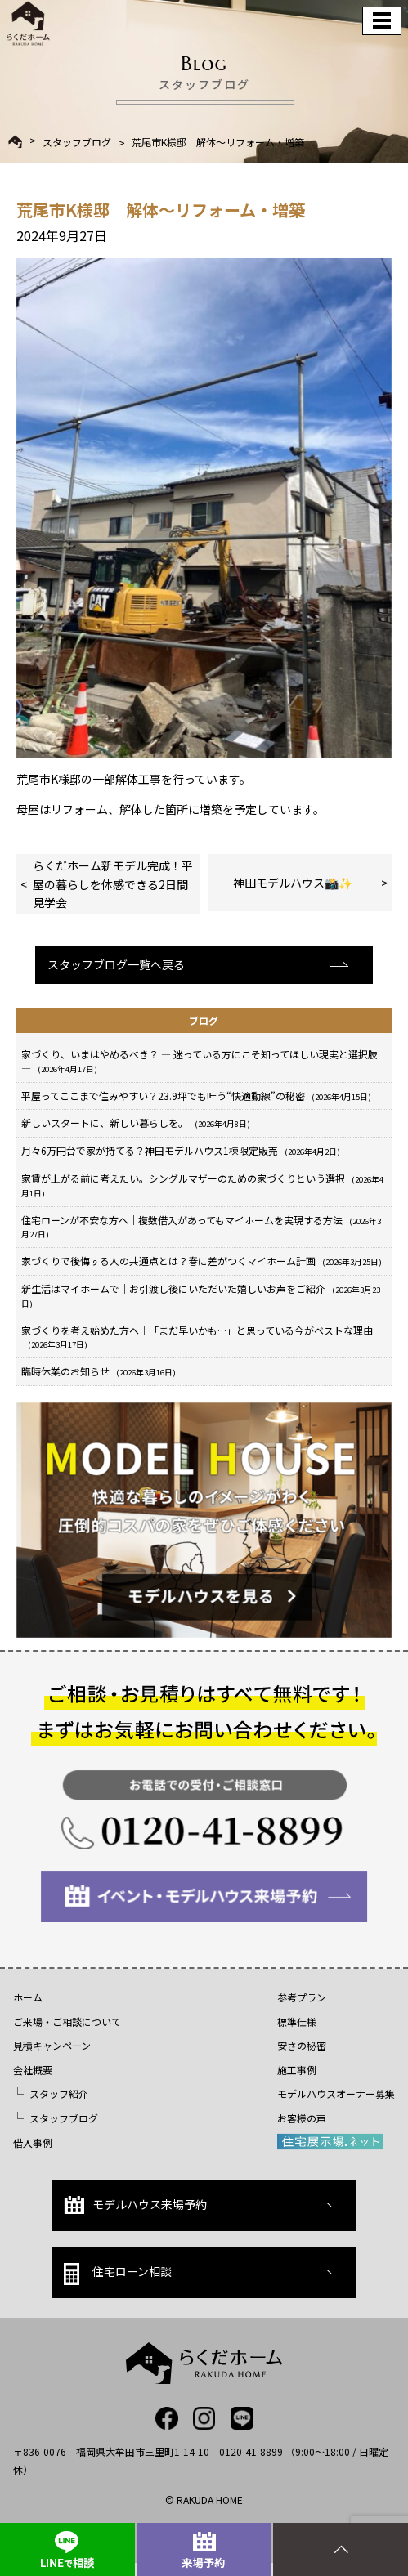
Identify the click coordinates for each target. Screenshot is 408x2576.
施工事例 (296, 2070)
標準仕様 (296, 2021)
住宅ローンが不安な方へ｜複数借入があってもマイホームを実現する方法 (201, 1227)
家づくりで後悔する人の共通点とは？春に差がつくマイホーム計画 (201, 1261)
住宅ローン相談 (118, 2274)
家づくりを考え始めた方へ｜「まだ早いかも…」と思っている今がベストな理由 (197, 1337)
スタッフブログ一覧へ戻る (116, 964)
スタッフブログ (77, 142)
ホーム (28, 1997)
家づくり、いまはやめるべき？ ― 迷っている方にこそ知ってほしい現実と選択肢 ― (199, 1061)
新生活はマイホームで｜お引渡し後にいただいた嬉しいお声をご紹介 (200, 1295)
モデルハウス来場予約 (135, 2205)
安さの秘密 (301, 2045)
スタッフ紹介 (58, 2093)
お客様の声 (301, 2118)
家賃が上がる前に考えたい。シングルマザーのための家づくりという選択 (202, 1185)
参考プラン (301, 1997)
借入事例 (32, 2142)
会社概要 (32, 2070)
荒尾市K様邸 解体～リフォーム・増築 (218, 142)
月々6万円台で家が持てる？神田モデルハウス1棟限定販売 (180, 1150)
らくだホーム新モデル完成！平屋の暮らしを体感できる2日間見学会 (113, 883)
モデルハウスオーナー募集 (336, 2093)
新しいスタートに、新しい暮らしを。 (135, 1122)
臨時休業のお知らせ (98, 1371)
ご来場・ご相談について (67, 2021)
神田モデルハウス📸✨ (292, 882)
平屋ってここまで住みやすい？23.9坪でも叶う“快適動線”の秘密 (196, 1095)
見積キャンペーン (52, 2045)
